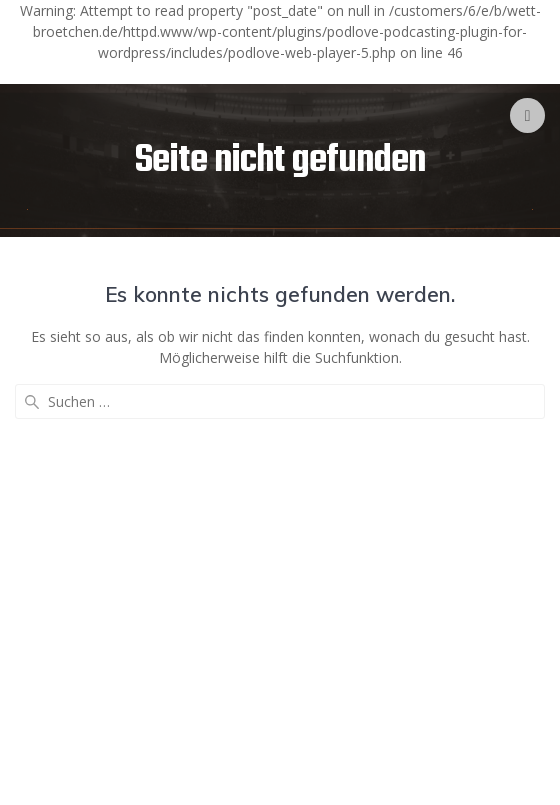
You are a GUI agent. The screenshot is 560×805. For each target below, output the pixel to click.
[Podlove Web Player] (280, 75)
